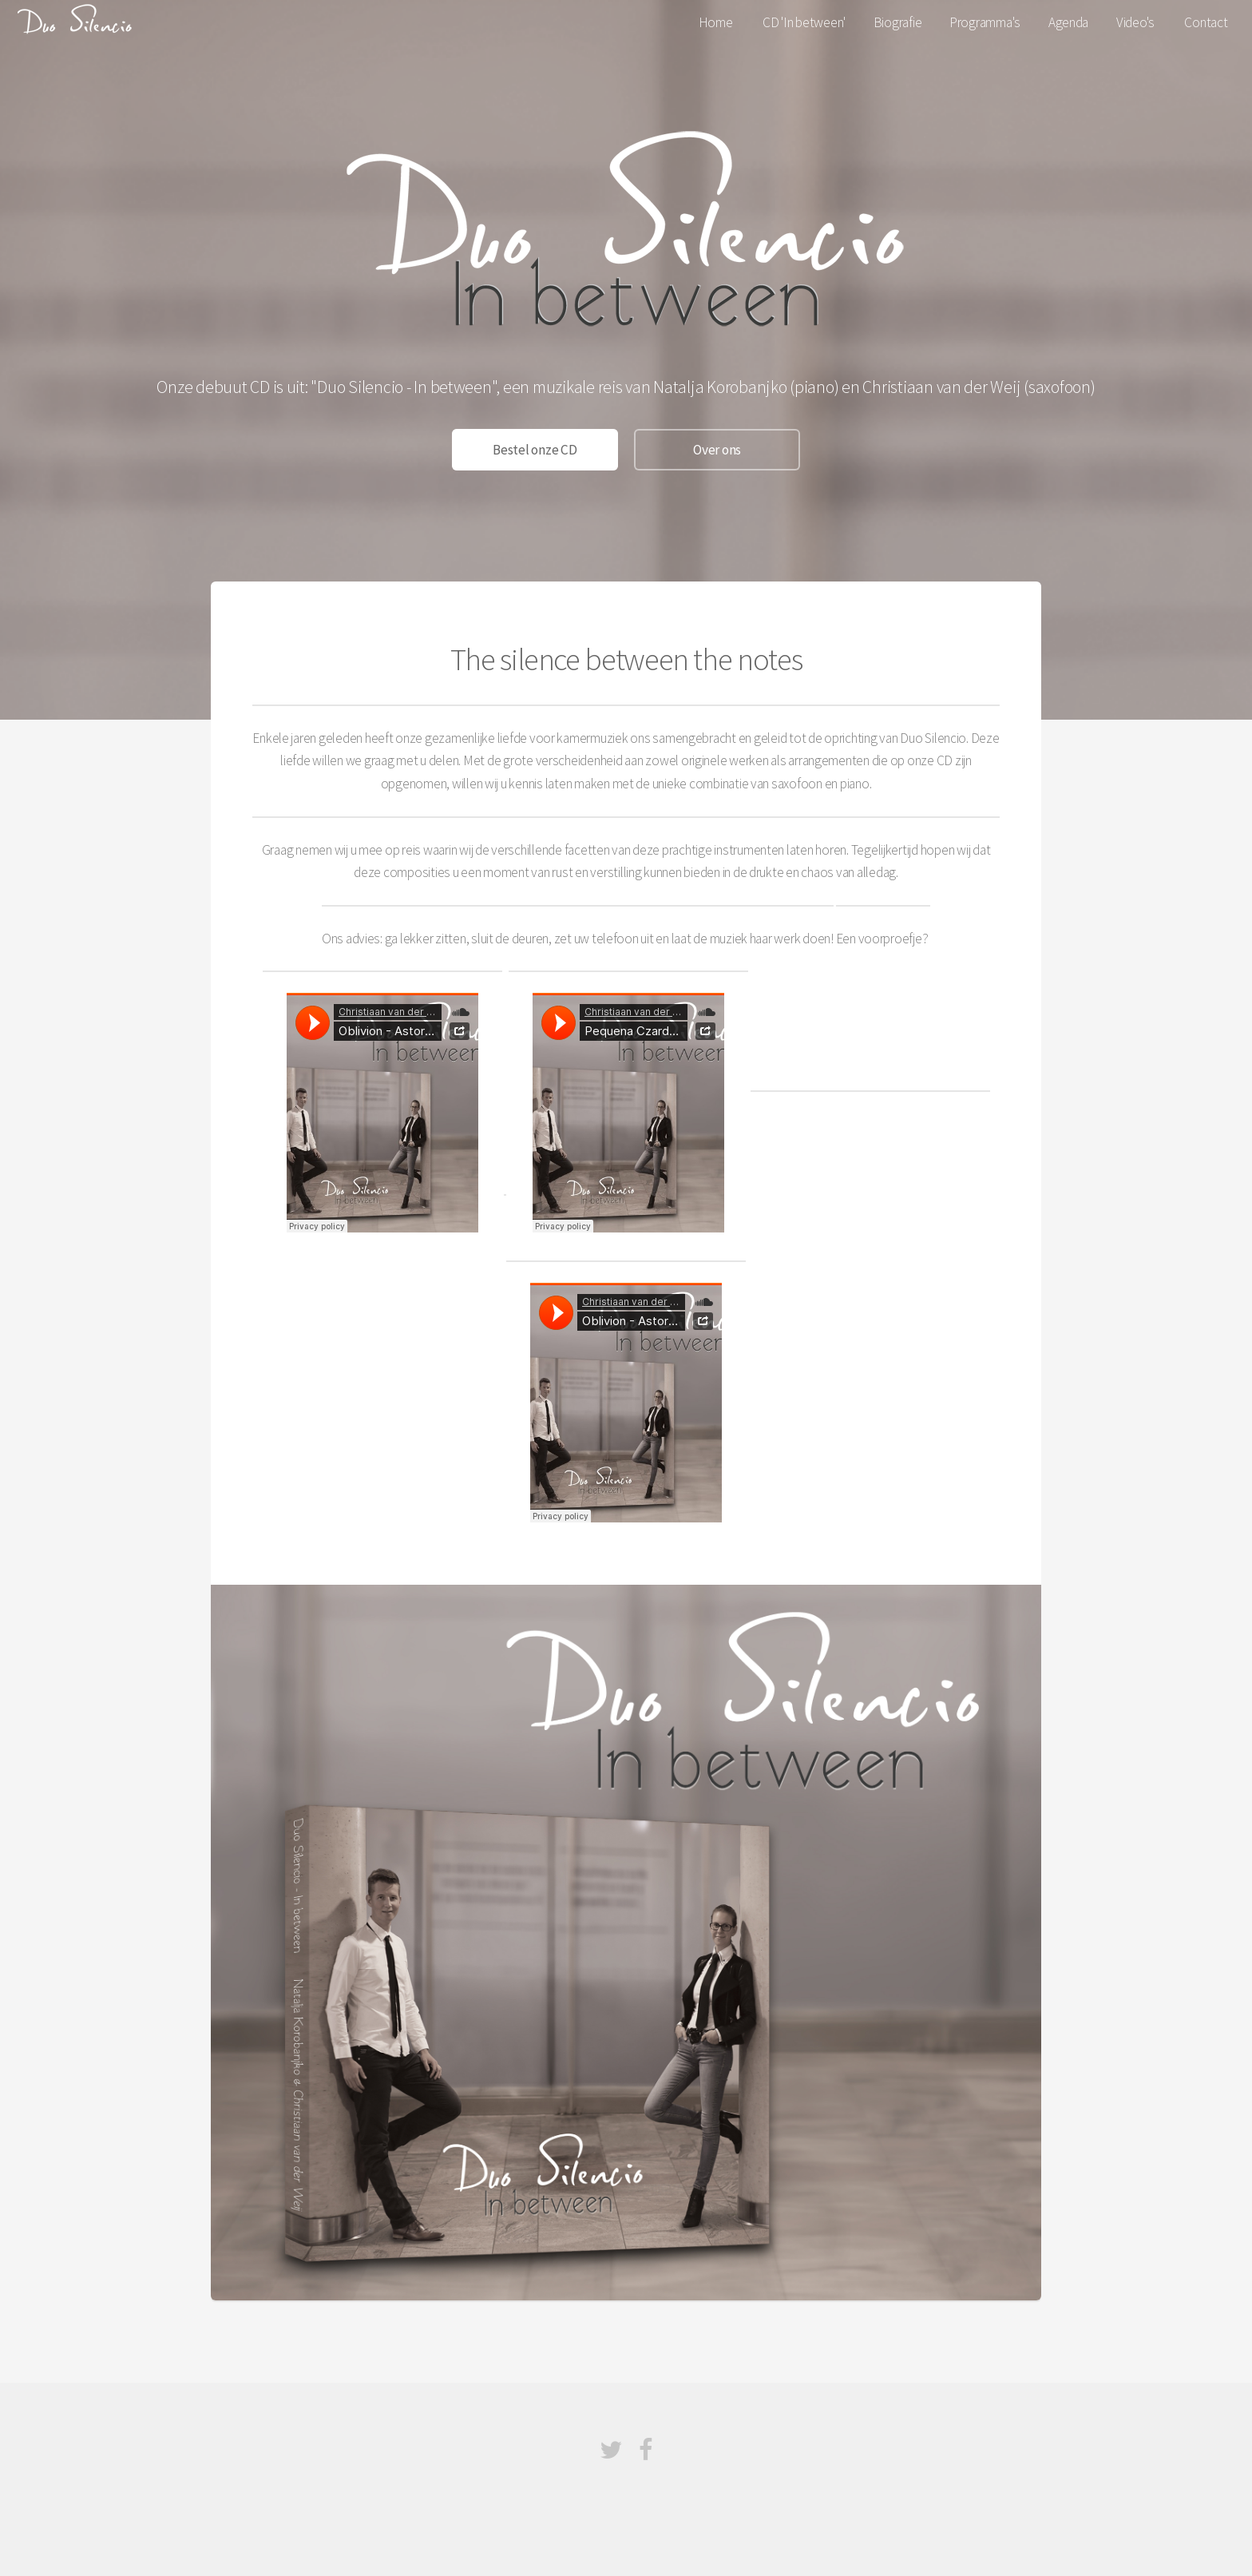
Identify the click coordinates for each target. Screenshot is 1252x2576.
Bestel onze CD (534, 449)
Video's (1135, 22)
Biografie (898, 22)
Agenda (1068, 22)
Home (716, 22)
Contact (1205, 22)
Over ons (717, 449)
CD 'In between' (804, 22)
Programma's (984, 22)
